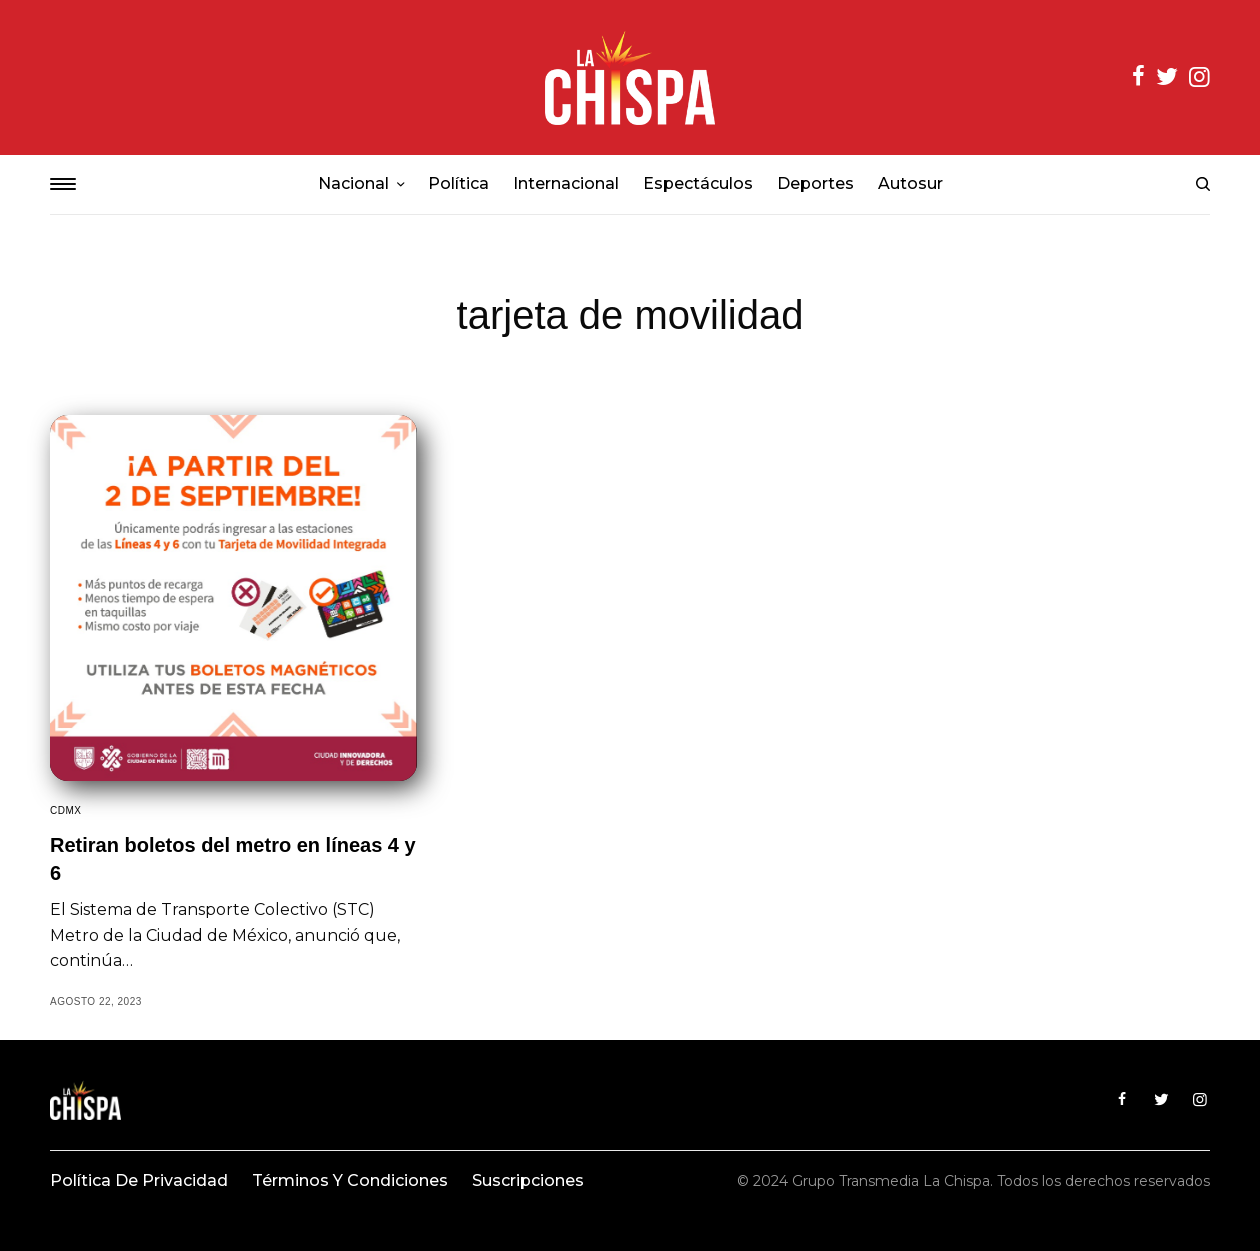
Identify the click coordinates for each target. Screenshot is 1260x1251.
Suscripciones (528, 1180)
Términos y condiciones (350, 1180)
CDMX (65, 810)
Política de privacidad (139, 1180)
